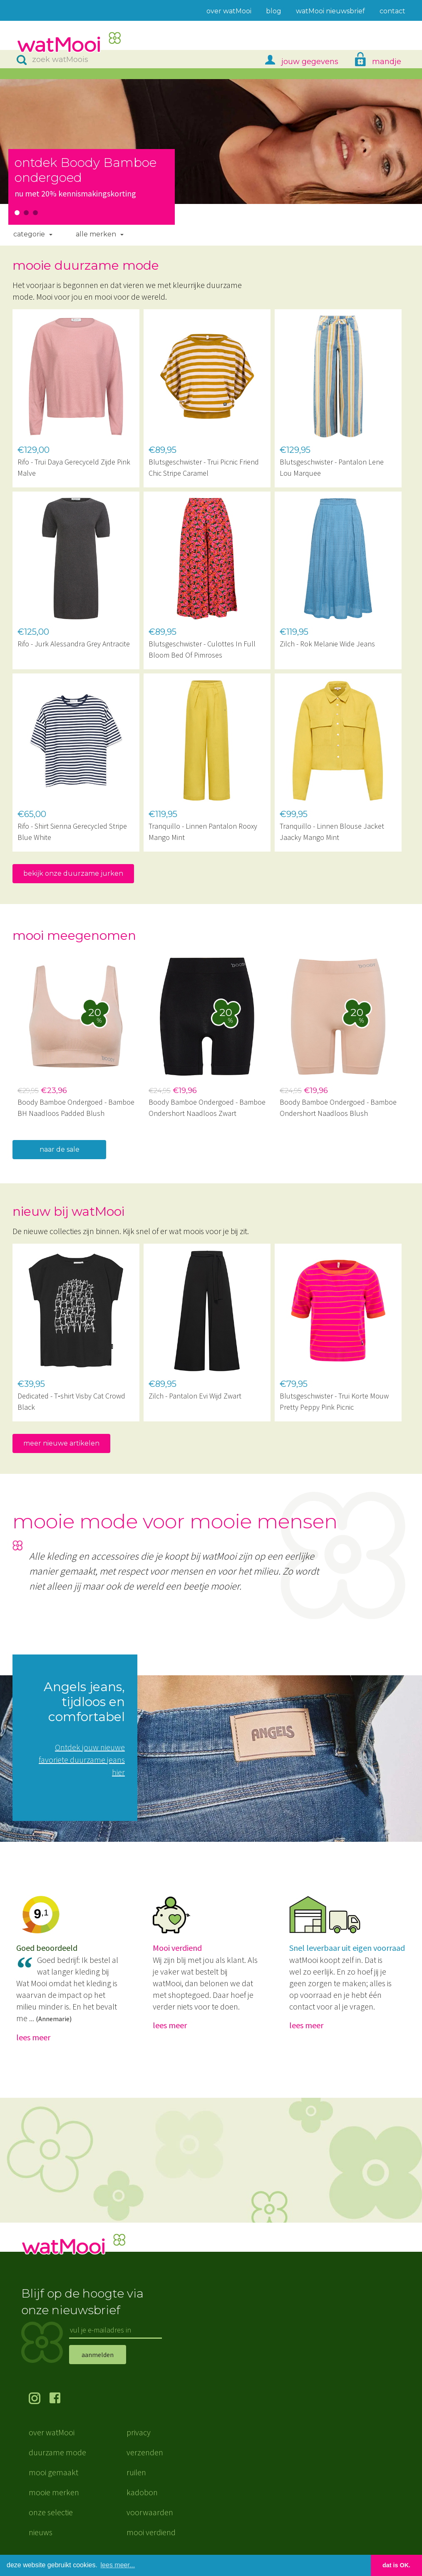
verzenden (145, 2452)
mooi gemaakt (53, 2472)
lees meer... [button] (118, 2565)
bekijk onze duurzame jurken (73, 873)
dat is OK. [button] (396, 2565)
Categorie (29, 234)
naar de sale (59, 1149)
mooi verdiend (151, 2532)
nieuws (40, 2532)
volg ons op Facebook (60, 2399)
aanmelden (98, 2355)
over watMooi (51, 2432)
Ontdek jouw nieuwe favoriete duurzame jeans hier (82, 1759)
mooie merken (54, 2492)
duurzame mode (57, 2452)
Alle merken (96, 234)
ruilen (136, 2472)
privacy (139, 2432)
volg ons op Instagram (39, 2399)
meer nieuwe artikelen (61, 1443)
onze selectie (51, 2512)
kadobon (142, 2492)
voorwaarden (150, 2512)
